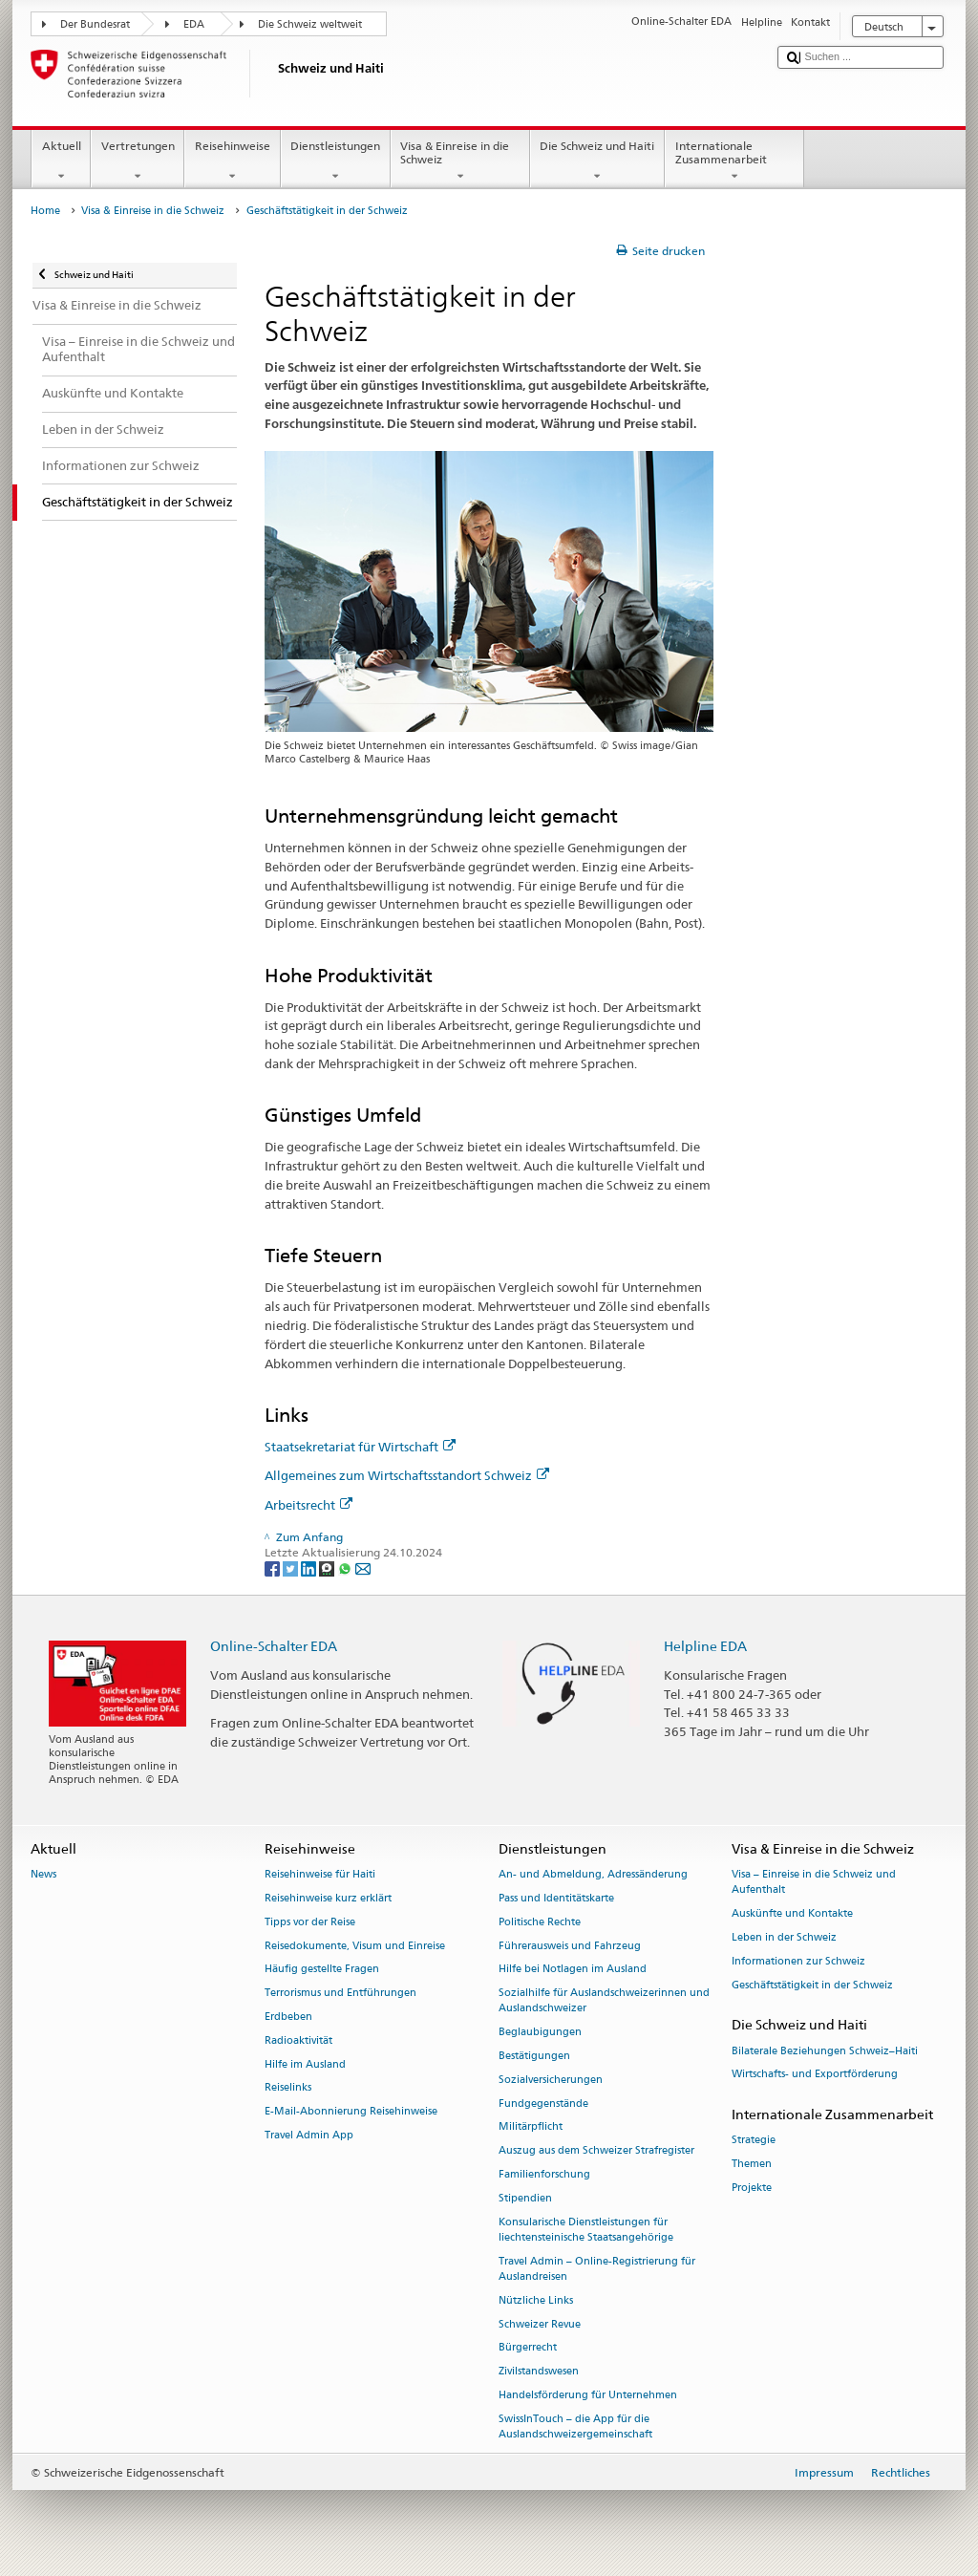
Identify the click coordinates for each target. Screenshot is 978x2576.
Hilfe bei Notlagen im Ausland (573, 1970)
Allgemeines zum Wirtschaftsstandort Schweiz (407, 1475)
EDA (193, 24)
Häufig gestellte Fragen (322, 1970)
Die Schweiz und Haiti (597, 161)
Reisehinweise (232, 161)
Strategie (754, 2141)
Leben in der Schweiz (784, 1937)
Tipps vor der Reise (310, 1922)
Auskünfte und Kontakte (792, 1914)
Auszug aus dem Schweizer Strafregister (596, 2151)
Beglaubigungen (540, 2033)
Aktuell (61, 161)
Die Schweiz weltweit (310, 24)
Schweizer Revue (540, 2324)
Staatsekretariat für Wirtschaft (360, 1446)
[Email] (363, 1567)
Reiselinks (288, 2088)
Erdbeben (288, 2016)
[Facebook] (274, 1567)
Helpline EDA (705, 1646)
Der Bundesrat (95, 24)
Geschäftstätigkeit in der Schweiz (812, 1985)
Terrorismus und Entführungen (340, 1993)
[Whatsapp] (346, 1567)
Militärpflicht (531, 2127)
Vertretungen (137, 161)
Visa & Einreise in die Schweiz (460, 161)
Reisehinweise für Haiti (320, 1875)
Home (45, 210)
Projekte (752, 2187)
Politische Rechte (540, 1922)
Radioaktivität (298, 2040)
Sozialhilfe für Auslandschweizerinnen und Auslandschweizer (604, 2001)
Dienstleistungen (336, 161)
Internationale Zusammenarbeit (734, 161)
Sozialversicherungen (551, 2079)
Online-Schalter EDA (273, 1646)
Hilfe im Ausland (305, 2064)
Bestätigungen (534, 2056)
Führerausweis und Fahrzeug (570, 1946)
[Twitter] (292, 1567)
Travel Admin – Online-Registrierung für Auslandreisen (597, 2269)
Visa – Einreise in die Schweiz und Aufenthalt (814, 1883)
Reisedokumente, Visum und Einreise (355, 1946)
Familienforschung (544, 2174)
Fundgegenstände (543, 2103)
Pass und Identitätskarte (556, 1898)
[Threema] (328, 1567)
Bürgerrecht (528, 2348)
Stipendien (525, 2198)
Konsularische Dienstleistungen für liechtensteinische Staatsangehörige (586, 2229)
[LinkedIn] (310, 1567)
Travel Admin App (309, 2135)
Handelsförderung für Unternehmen (588, 2395)
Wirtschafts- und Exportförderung (815, 2075)
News (43, 1875)
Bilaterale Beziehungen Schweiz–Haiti (825, 2051)
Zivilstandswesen (539, 2372)
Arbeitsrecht (308, 1505)
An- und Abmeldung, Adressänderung (593, 1875)
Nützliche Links (536, 2300)
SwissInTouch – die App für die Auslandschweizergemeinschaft (575, 2426)
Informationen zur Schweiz (798, 1961)
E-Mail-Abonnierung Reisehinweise (351, 2112)
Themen (752, 2164)
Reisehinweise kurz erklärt (328, 1898)
